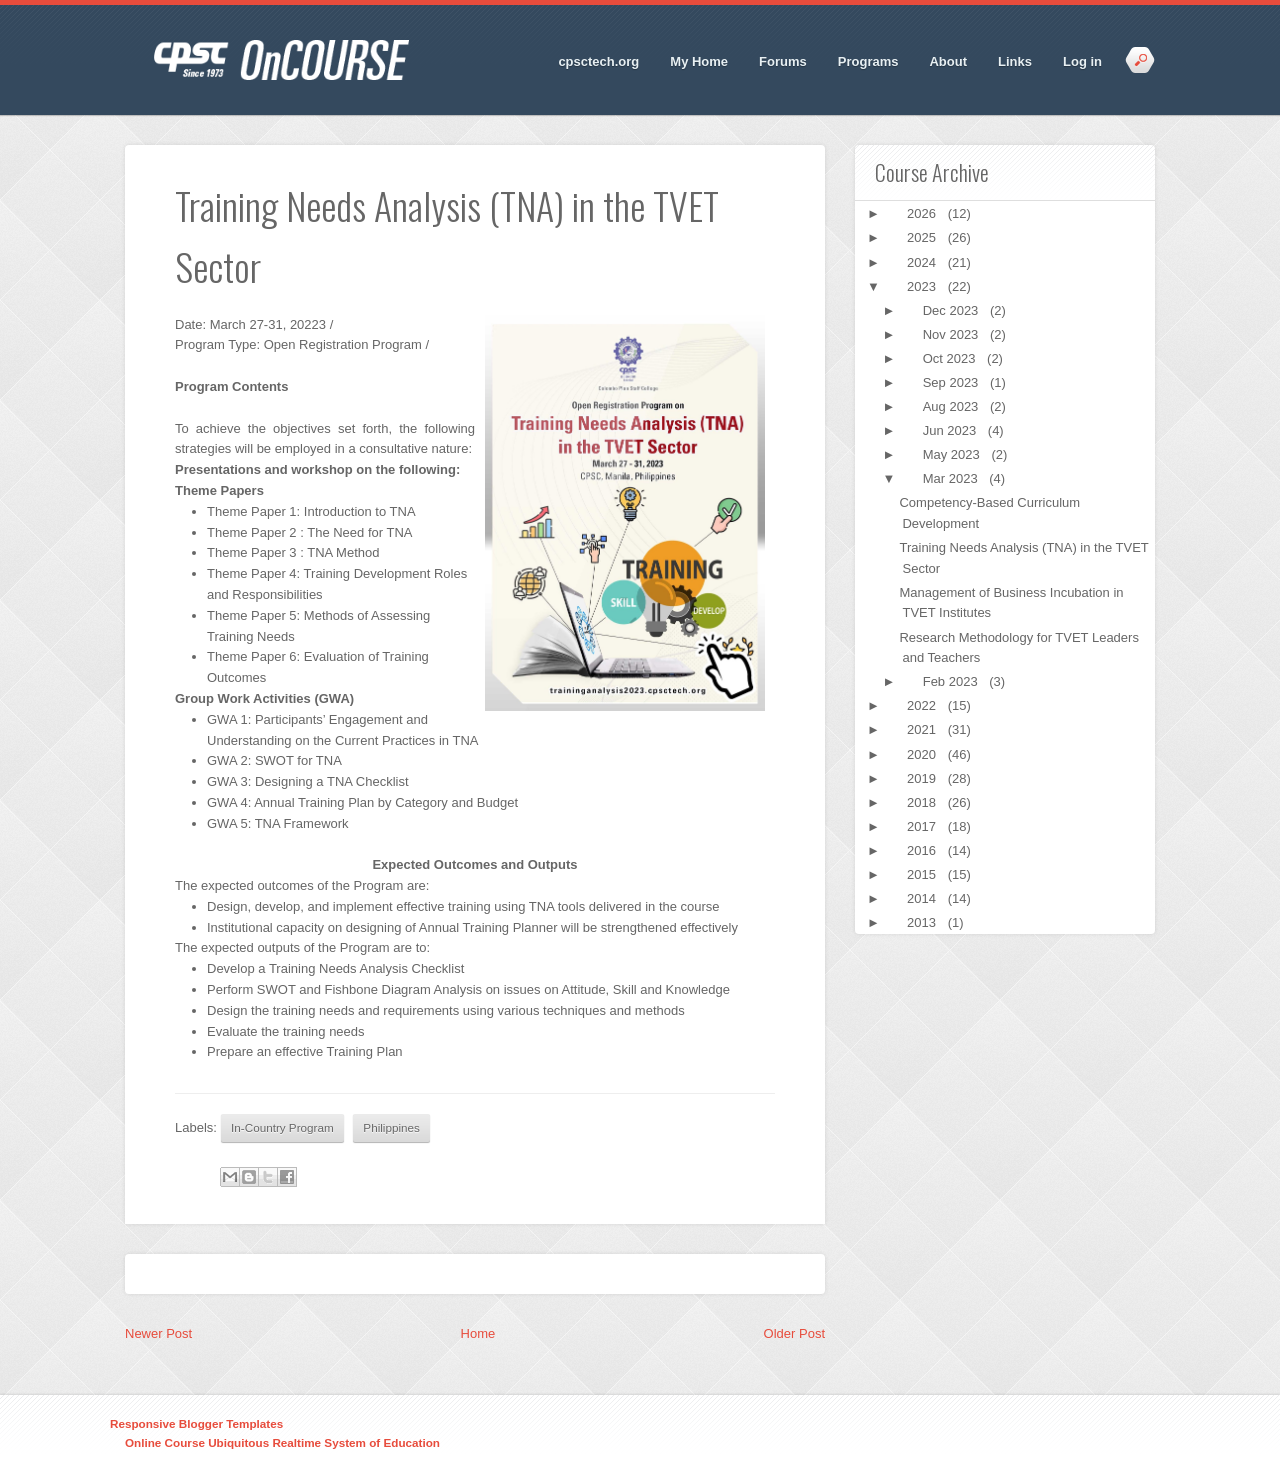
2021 (923, 729)
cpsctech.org (598, 61)
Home (478, 1333)
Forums (783, 61)
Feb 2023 (952, 681)
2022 (923, 705)
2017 (923, 826)
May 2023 (953, 454)
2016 (923, 850)
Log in (1082, 61)
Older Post (794, 1333)
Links (1015, 61)
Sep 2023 (952, 382)
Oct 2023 (951, 358)
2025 (923, 237)
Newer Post (158, 1333)
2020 (923, 754)
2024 (923, 262)
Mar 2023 (952, 478)
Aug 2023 (952, 406)
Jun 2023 (951, 430)
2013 (923, 922)
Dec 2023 (952, 310)
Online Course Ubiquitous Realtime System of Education (282, 1442)
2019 (923, 778)
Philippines (391, 1127)
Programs (868, 61)
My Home (699, 61)
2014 (923, 898)
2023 (923, 286)
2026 (923, 213)
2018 (923, 802)
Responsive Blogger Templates (196, 1423)
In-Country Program (282, 1127)
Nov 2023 (952, 334)
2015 (923, 874)
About (948, 61)
